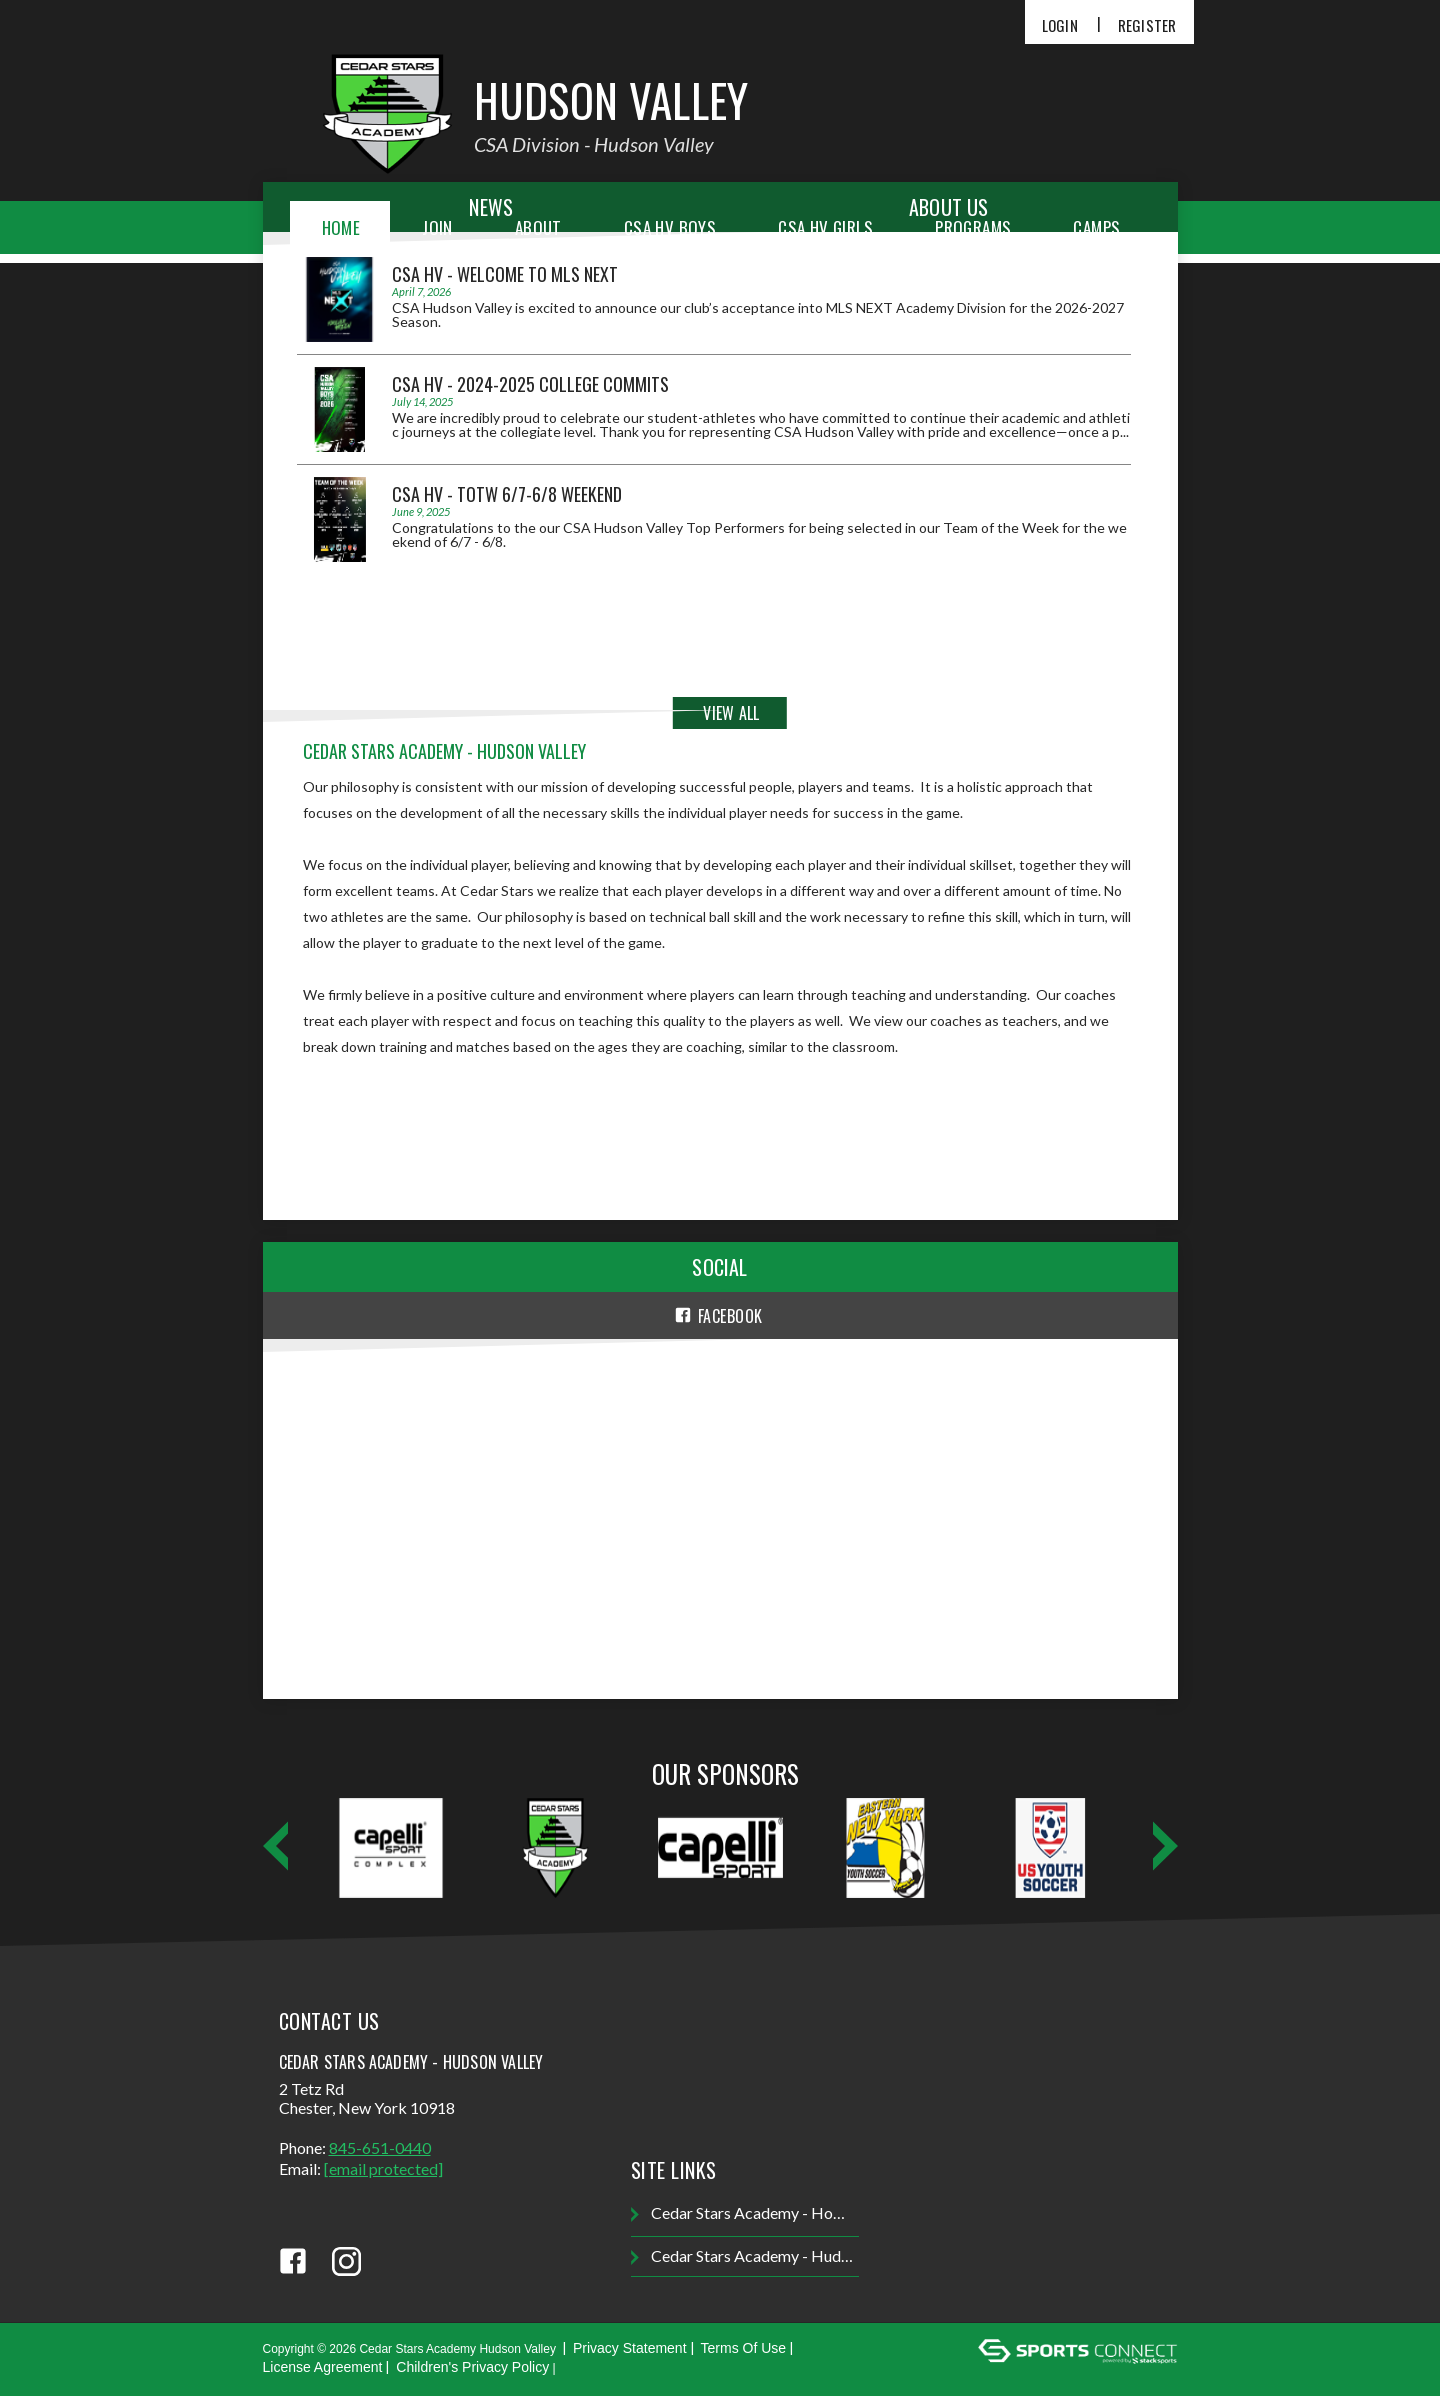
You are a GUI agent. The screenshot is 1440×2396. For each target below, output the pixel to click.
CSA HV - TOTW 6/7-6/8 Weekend (507, 494)
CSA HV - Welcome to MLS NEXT (505, 274)
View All (731, 713)
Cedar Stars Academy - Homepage (744, 2213)
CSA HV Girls (825, 227)
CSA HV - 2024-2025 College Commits (530, 384)
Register (1147, 25)
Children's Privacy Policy (472, 2367)
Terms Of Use (744, 2348)
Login (1060, 25)
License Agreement (323, 2367)
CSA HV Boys (670, 227)
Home (341, 227)
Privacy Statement (630, 2348)
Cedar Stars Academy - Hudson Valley (744, 2256)
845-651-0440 (380, 2147)
